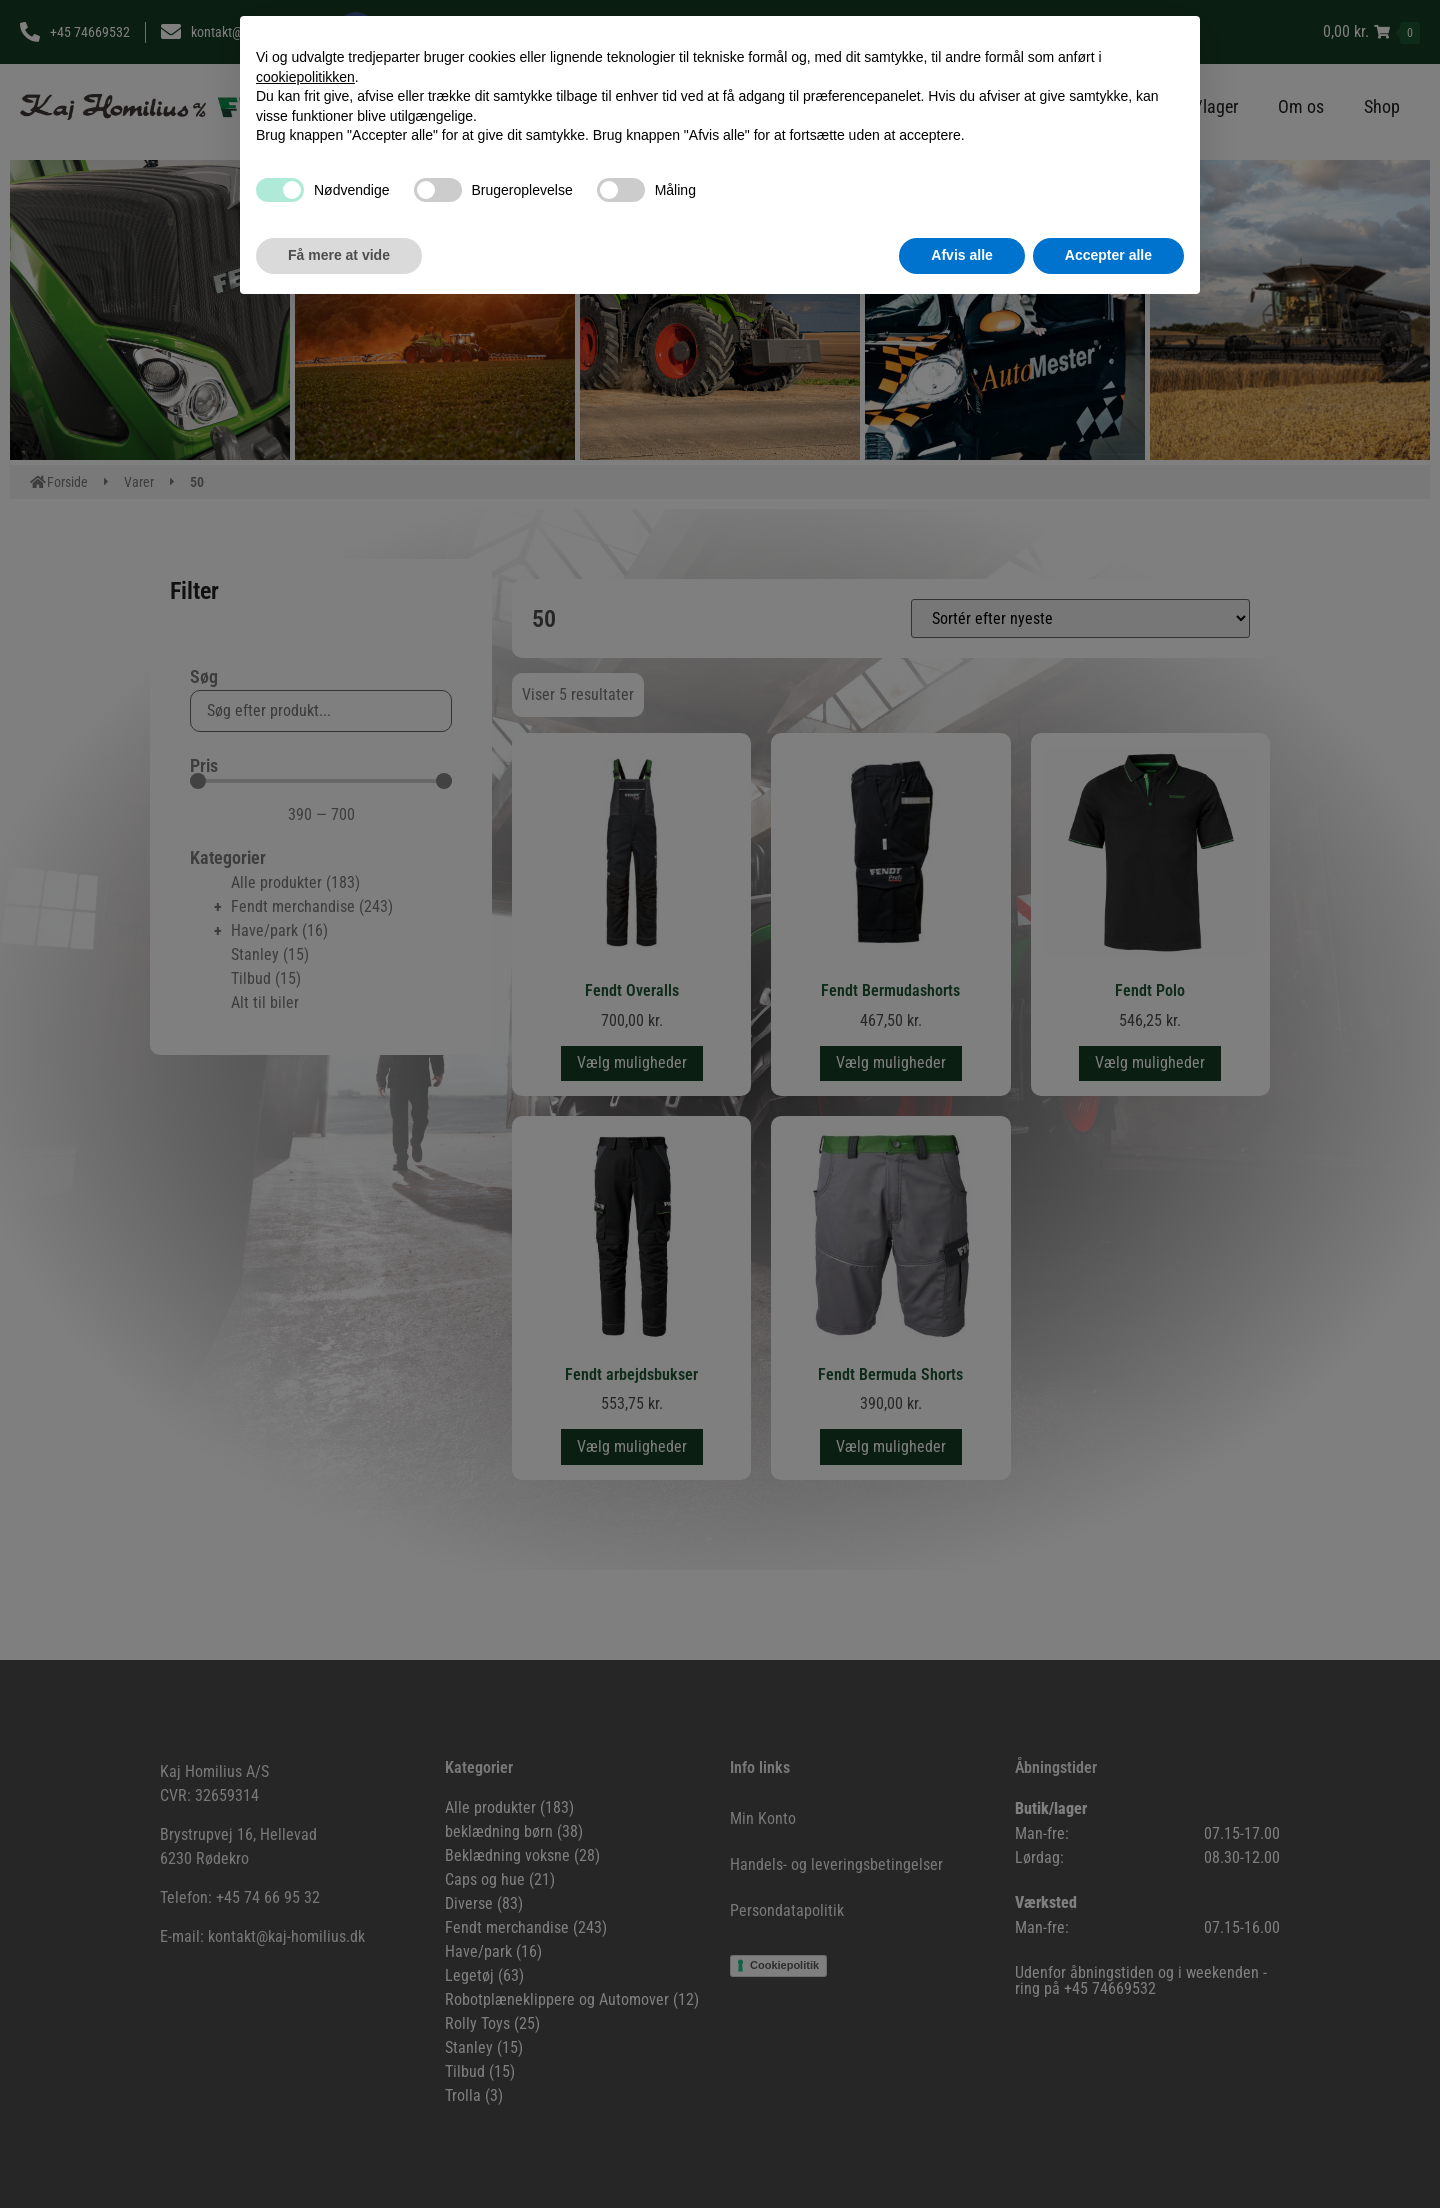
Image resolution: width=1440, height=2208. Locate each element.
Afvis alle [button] (961, 255)
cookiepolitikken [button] (305, 77)
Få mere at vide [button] (339, 255)
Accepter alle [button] (1108, 255)
